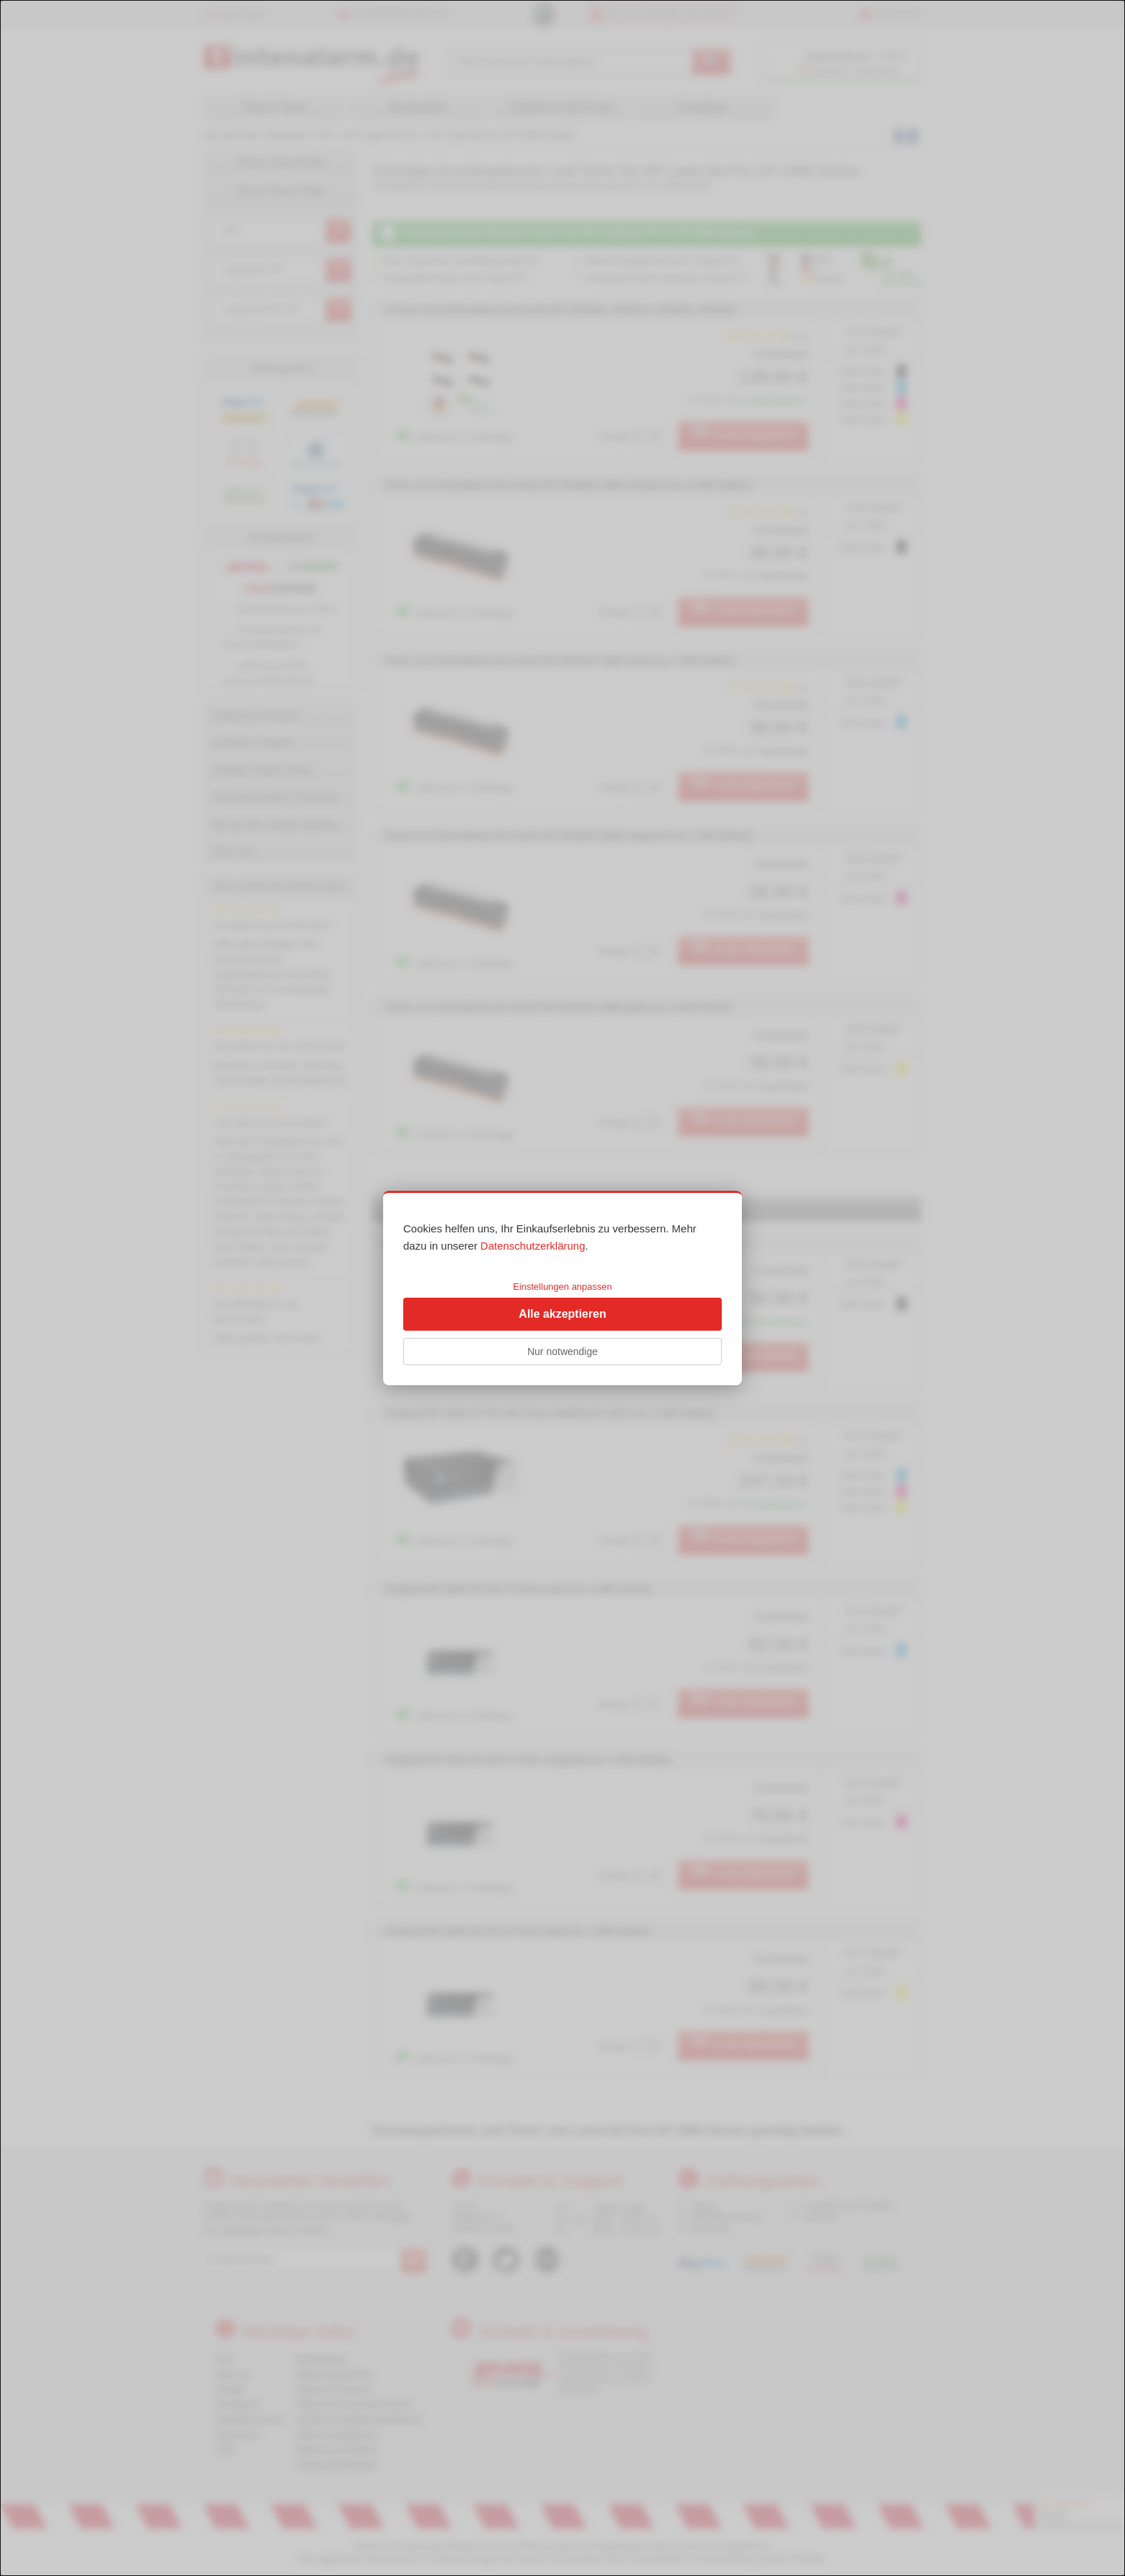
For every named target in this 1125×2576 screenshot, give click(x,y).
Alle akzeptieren (562, 1314)
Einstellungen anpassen (562, 1286)
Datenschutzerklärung (533, 1246)
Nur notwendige (562, 1351)
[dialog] (562, 1288)
